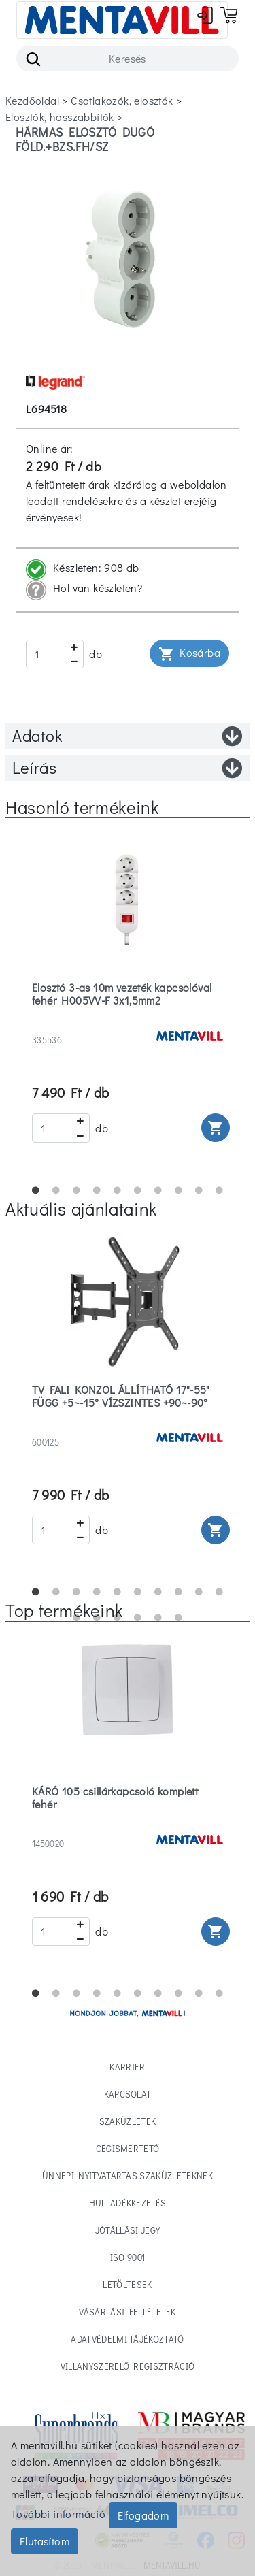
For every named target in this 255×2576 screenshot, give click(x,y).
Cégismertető (128, 2148)
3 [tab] (77, 1190)
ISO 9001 (128, 2257)
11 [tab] (77, 1618)
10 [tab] (219, 1190)
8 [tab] (179, 1190)
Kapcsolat (128, 2094)
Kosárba (189, 653)
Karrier (127, 2066)
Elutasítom (44, 2541)
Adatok (127, 736)
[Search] (127, 58)
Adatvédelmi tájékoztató (127, 2339)
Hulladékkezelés (128, 2202)
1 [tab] (36, 1190)
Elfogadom (143, 2515)
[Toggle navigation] (122, 20)
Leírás (127, 768)
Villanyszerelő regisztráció (128, 2366)
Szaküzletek (127, 2121)
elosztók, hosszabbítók (59, 117)
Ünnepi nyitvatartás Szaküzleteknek (127, 2175)
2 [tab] (56, 1190)
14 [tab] (138, 1618)
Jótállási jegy (127, 2230)
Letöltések (127, 2284)
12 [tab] (97, 1618)
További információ (58, 2514)
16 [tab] (179, 1618)
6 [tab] (138, 1190)
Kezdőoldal (32, 100)
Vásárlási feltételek (127, 2311)
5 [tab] (117, 1190)
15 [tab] (158, 1618)
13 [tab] (117, 1618)
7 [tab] (158, 1190)
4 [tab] (97, 1190)
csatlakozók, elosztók (122, 100)
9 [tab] (199, 1190)
